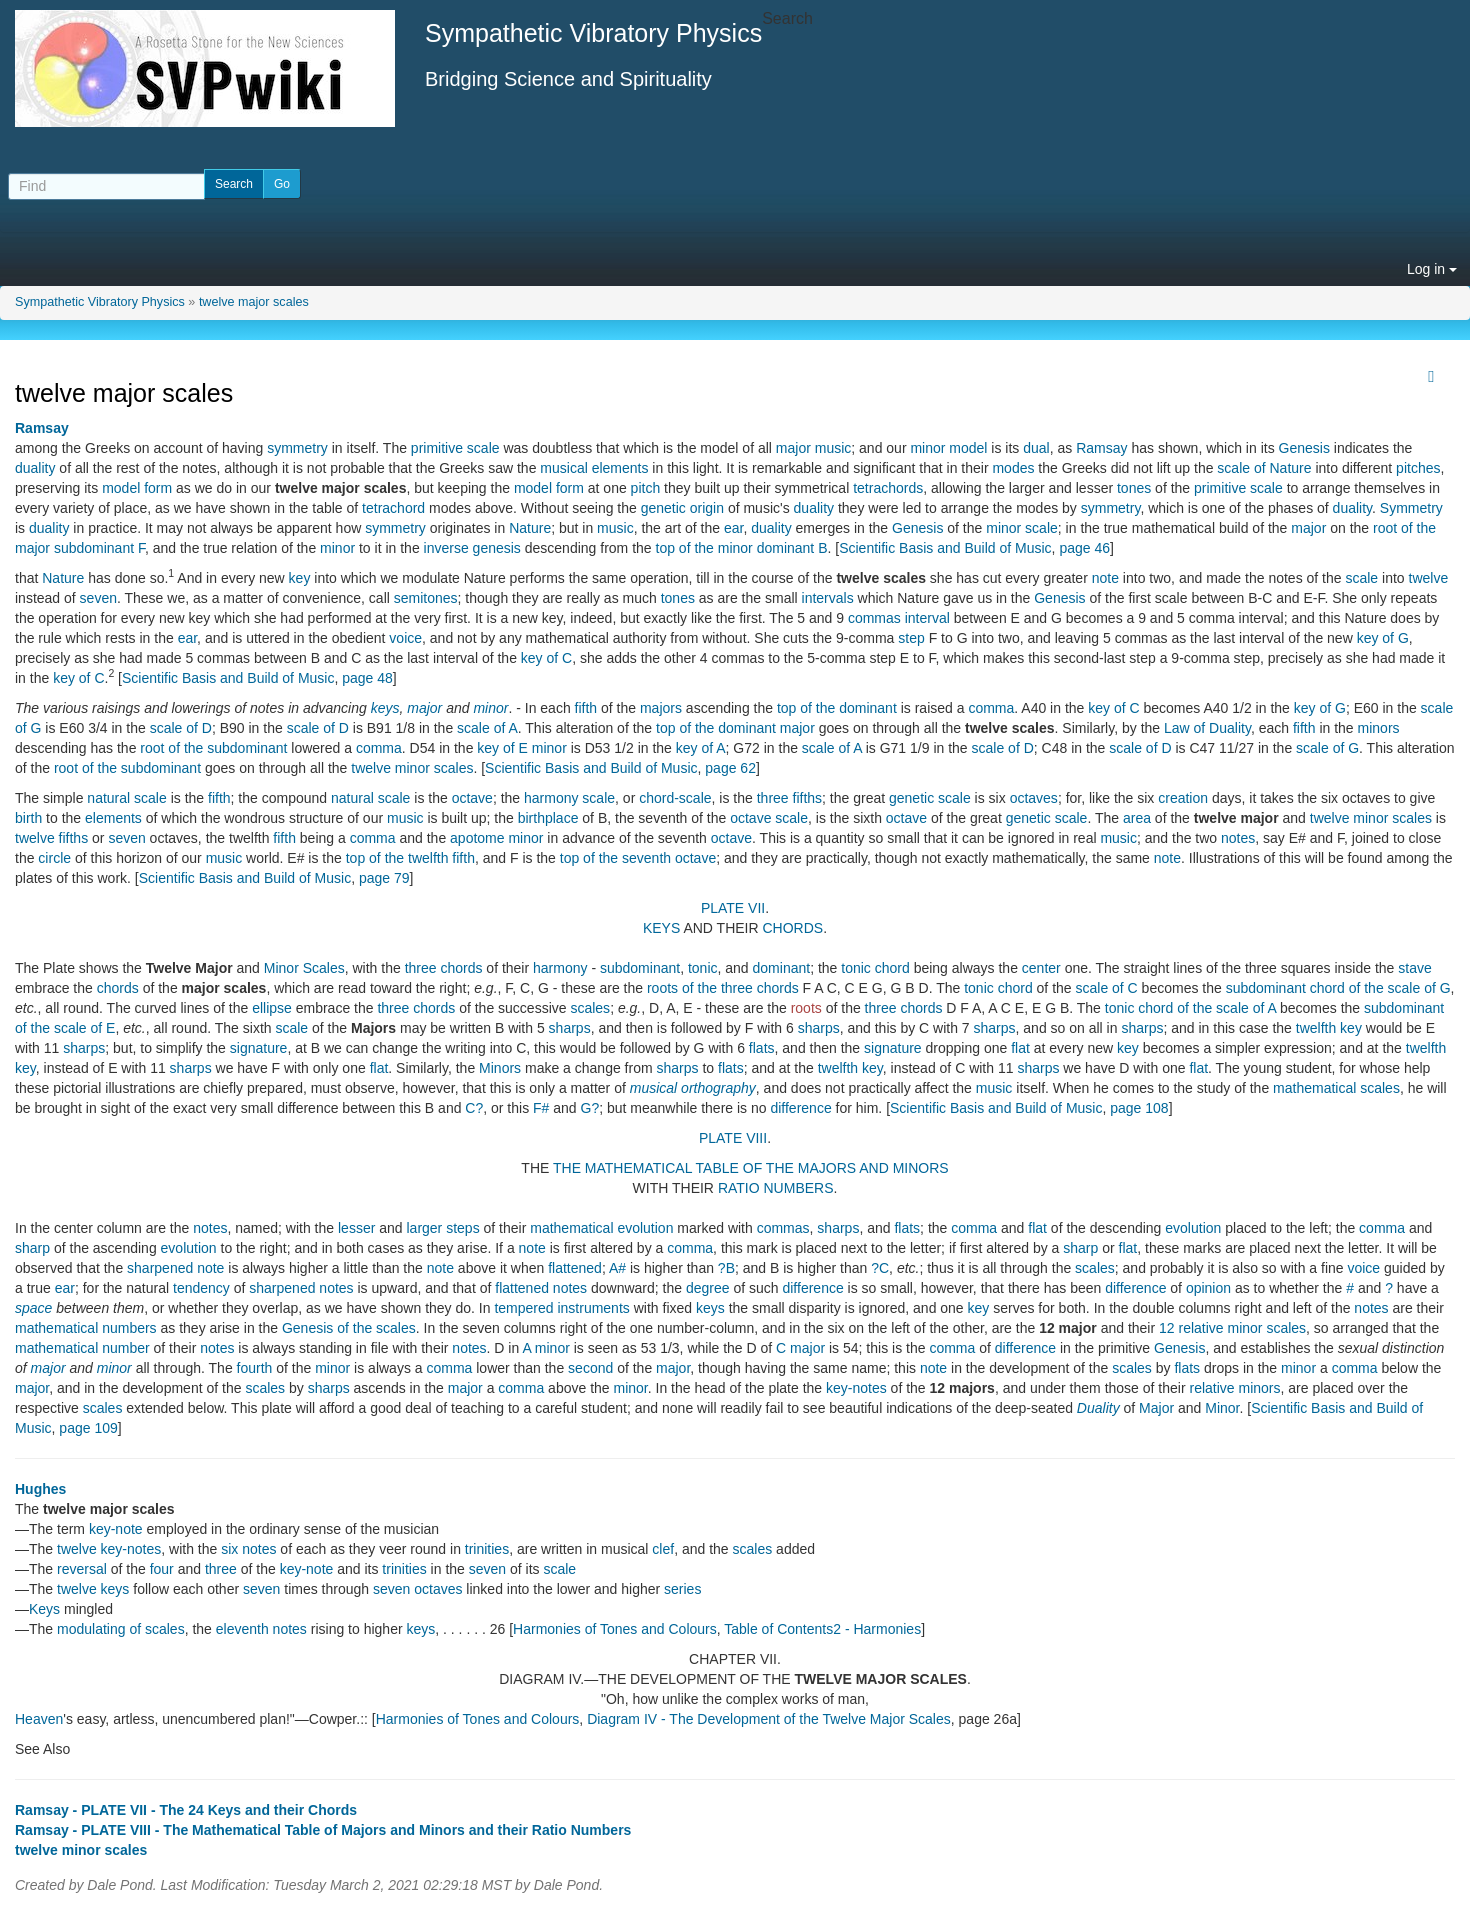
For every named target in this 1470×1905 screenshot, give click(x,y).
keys (385, 708)
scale (1361, 578)
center (1041, 968)
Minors (500, 1068)
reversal (82, 1569)
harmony (560, 968)
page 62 (730, 768)
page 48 (367, 678)
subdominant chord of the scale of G (1338, 988)
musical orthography (693, 1088)
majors (661, 708)
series (682, 1589)
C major (800, 1348)
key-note (116, 1529)
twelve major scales (254, 302)
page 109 (88, 1428)
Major (1156, 1408)
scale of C (1106, 988)
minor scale (1022, 528)
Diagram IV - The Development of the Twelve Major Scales (769, 1719)
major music (813, 448)
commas (874, 618)
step (911, 638)
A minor (545, 1348)
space (33, 1308)
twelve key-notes (109, 1549)
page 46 (1084, 548)
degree (708, 1288)
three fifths (789, 798)
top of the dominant (837, 708)
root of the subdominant (213, 748)
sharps (570, 1028)
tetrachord (393, 508)
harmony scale (569, 798)
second (590, 1368)
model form (137, 488)
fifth (586, 708)
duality (35, 468)
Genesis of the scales (349, 1328)
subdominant (640, 968)
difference (800, 1108)
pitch (646, 488)
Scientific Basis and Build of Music (945, 548)
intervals (828, 598)
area (1137, 818)
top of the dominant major (735, 728)
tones (1134, 488)
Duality (1098, 1408)
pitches (1418, 468)
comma (991, 708)
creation (1183, 798)
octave (472, 798)
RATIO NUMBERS (776, 1188)
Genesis (1304, 448)
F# (541, 1108)
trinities (487, 1549)
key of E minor (521, 748)
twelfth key (1329, 1028)
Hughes (40, 1489)
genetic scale (930, 798)
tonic (703, 968)
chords (118, 988)
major (1308, 528)
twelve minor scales (412, 768)
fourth (255, 1368)
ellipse (272, 1008)
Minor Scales (304, 968)
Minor (1222, 1408)
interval (927, 618)
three (221, 1569)
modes (1013, 468)
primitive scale (455, 448)
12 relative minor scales (1232, 1328)
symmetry (297, 448)
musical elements (594, 468)
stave (1414, 968)
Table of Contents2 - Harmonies (822, 1629)
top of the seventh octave (638, 858)
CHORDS (793, 928)
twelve (1429, 578)
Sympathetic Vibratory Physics (100, 302)
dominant (782, 968)
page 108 (1139, 1108)
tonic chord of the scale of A (1190, 1008)
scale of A (487, 728)
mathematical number (82, 1348)
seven (98, 598)
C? (474, 1108)
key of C (546, 658)
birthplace (548, 818)
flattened (575, 1268)
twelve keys (93, 1589)
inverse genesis (472, 548)
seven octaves (418, 1589)
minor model (948, 448)
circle (54, 858)
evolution (1193, 1228)
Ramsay (42, 428)
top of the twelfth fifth (410, 858)
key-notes (856, 1388)
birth (28, 818)
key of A (701, 748)
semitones (426, 598)
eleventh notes (261, 1629)
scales (590, 1008)
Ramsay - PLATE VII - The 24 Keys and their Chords (186, 1810)
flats (762, 1048)
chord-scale (675, 798)
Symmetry (1411, 508)
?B (726, 1268)
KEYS (661, 928)
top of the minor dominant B (742, 548)
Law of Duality (1207, 728)
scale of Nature (1264, 468)
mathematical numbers (86, 1328)
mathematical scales (1336, 1088)
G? (590, 1108)
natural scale (126, 798)
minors (1379, 728)
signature (259, 1048)
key (300, 578)
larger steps (442, 1228)
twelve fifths (51, 838)
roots (806, 1008)
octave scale (769, 818)
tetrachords (888, 488)
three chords (444, 968)
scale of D (181, 728)
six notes (248, 1549)
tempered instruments (561, 1308)
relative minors (1234, 1388)
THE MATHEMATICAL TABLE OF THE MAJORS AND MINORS (751, 1168)
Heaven (39, 1719)
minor (337, 548)
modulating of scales (121, 1629)
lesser (356, 1228)
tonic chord (875, 968)
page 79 (384, 878)
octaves (1034, 798)
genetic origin (682, 508)
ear (733, 528)
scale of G (1327, 748)
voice (405, 638)
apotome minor (496, 838)
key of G (1383, 638)
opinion (1208, 1288)
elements (113, 818)
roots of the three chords (723, 988)
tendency (201, 1288)
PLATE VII (733, 908)
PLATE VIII (733, 1138)
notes (1238, 838)
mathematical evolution (601, 1228)
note (1105, 578)
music (615, 528)
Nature (530, 528)
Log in (1432, 269)
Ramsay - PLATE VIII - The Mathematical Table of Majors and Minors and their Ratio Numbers (323, 1830)
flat (1020, 1048)
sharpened (160, 1268)
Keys (44, 1609)
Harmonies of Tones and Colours (615, 1629)
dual (1036, 448)
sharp (32, 1248)
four (162, 1569)
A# (617, 1268)
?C (880, 1268)
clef (663, 1549)
